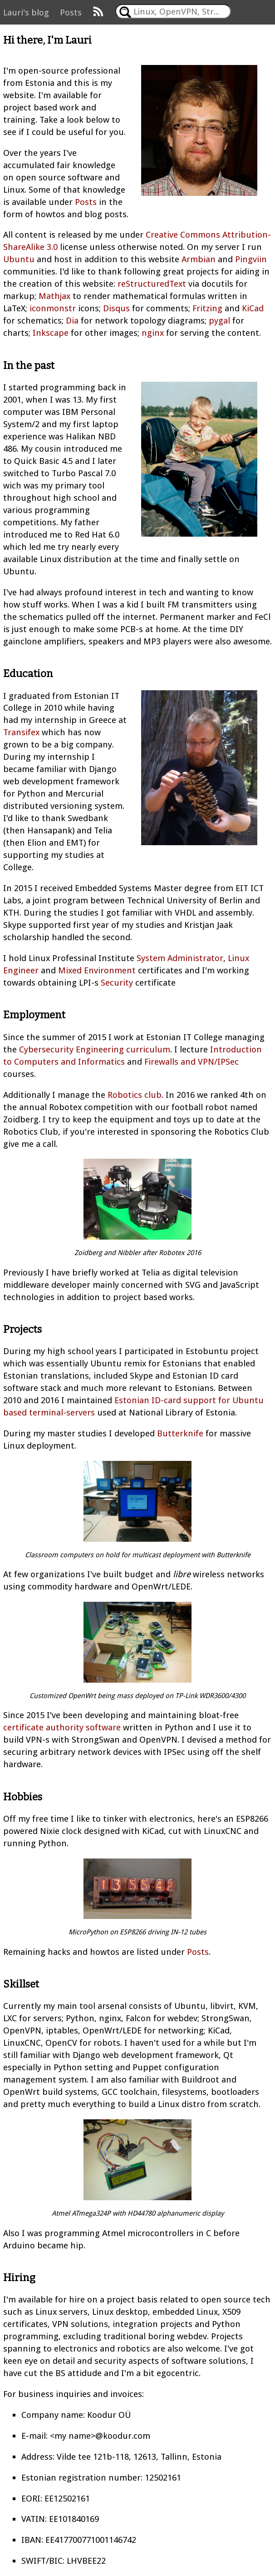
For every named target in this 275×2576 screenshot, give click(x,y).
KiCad (253, 308)
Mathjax (54, 296)
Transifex (21, 732)
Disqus (116, 308)
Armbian (199, 259)
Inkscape (51, 333)
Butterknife (180, 1433)
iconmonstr (52, 308)
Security (117, 982)
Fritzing (207, 308)
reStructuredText (152, 284)
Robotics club (135, 1095)
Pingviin (251, 259)
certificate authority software (62, 1727)
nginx (153, 333)
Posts (71, 12)
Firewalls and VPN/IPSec (191, 1061)
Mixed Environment (97, 970)
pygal (219, 320)
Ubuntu (18, 259)
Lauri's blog (26, 12)
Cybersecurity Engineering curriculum (94, 1049)
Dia (72, 320)
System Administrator (180, 958)
